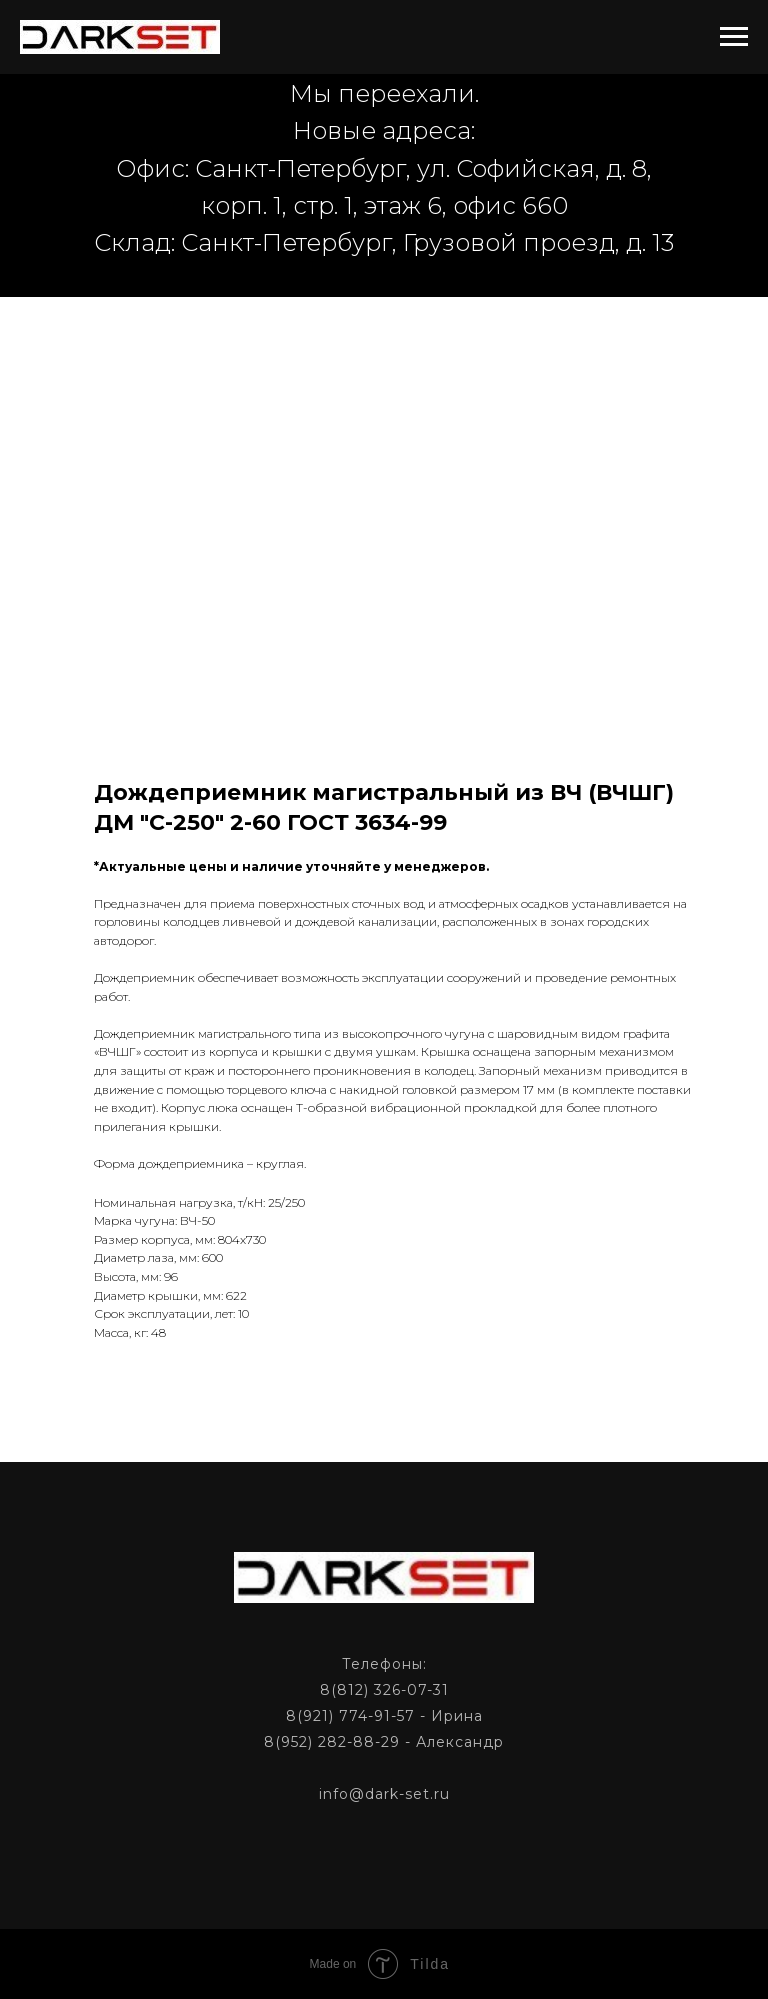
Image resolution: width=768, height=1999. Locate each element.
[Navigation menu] (734, 37)
